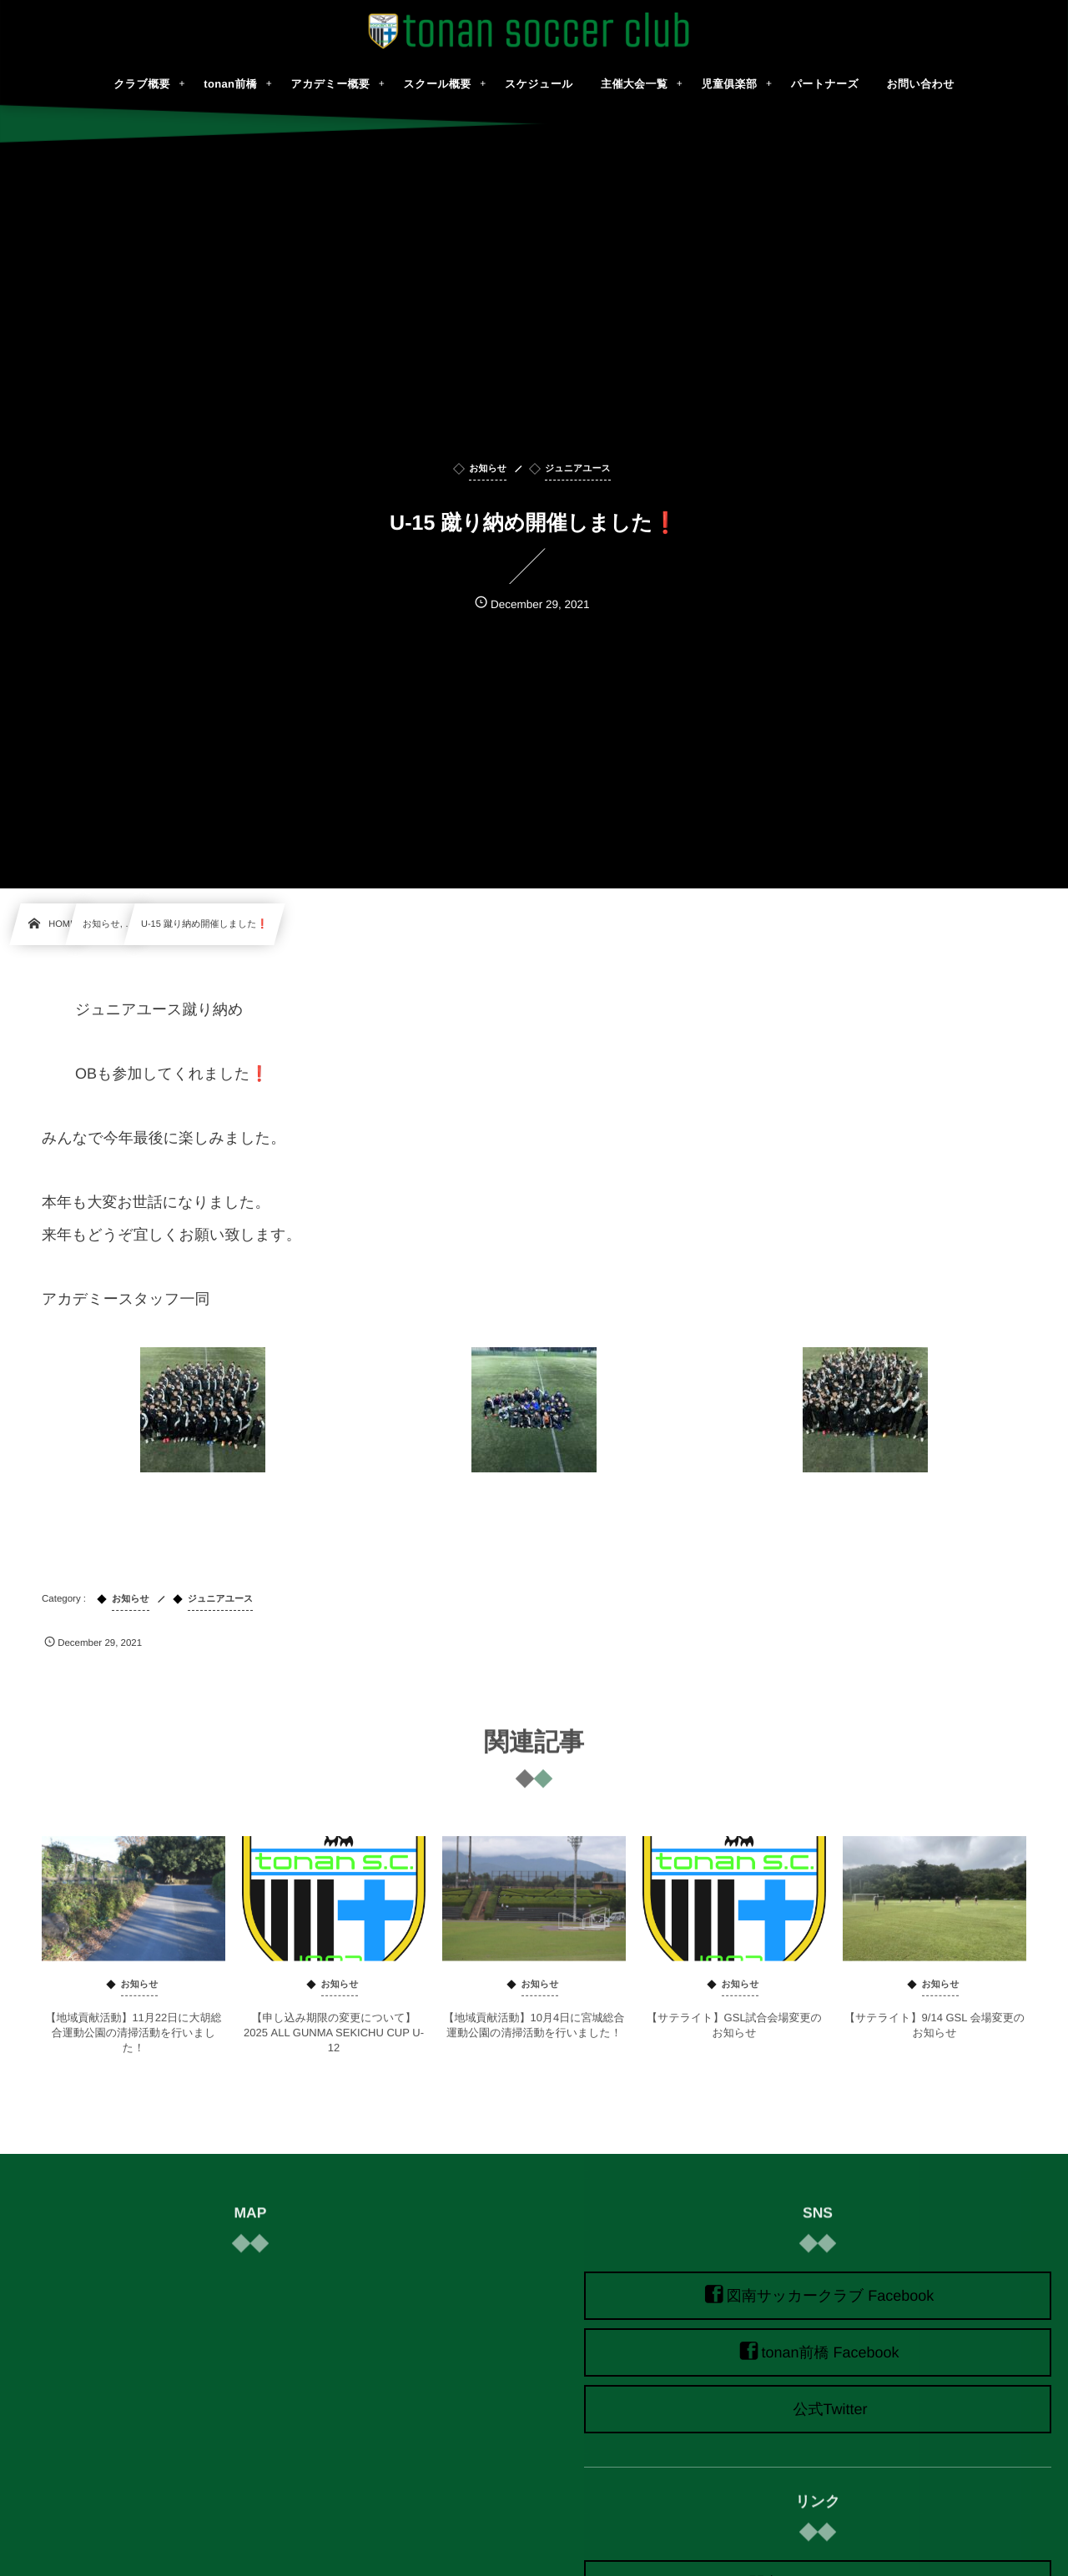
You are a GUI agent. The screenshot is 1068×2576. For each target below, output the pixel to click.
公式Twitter (830, 2409)
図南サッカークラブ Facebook (830, 2295)
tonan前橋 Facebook (830, 2352)
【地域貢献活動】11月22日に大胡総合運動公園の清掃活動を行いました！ (133, 2042)
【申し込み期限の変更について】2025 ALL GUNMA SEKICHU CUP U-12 (334, 2042)
